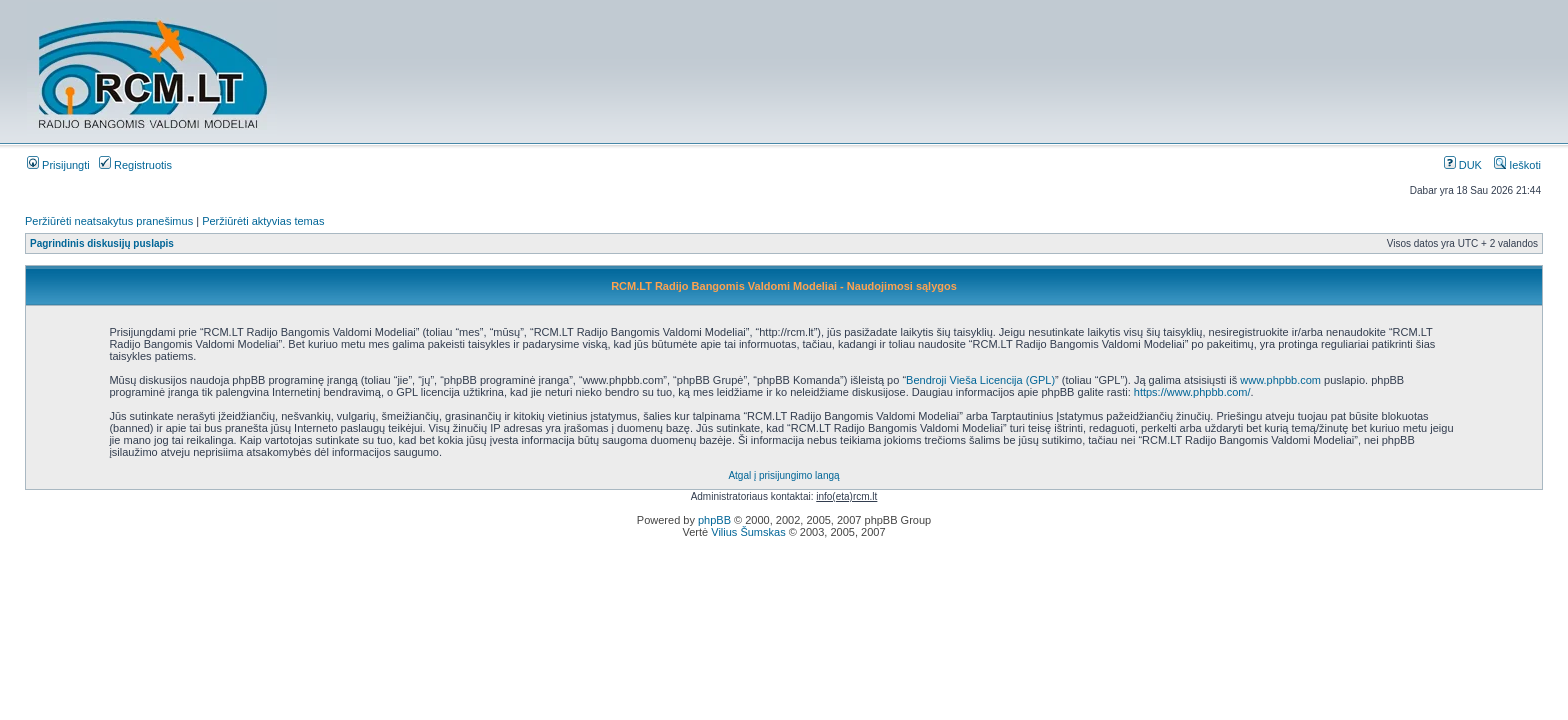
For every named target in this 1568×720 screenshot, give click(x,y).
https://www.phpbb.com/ (1192, 392)
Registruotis (135, 165)
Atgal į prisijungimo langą (783, 475)
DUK (1463, 165)
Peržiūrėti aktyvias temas (263, 221)
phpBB (714, 520)
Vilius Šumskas (748, 532)
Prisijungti (58, 165)
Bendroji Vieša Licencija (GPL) (980, 380)
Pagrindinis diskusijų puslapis (102, 243)
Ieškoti (1517, 165)
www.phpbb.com (1280, 380)
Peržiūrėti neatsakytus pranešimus (109, 221)
